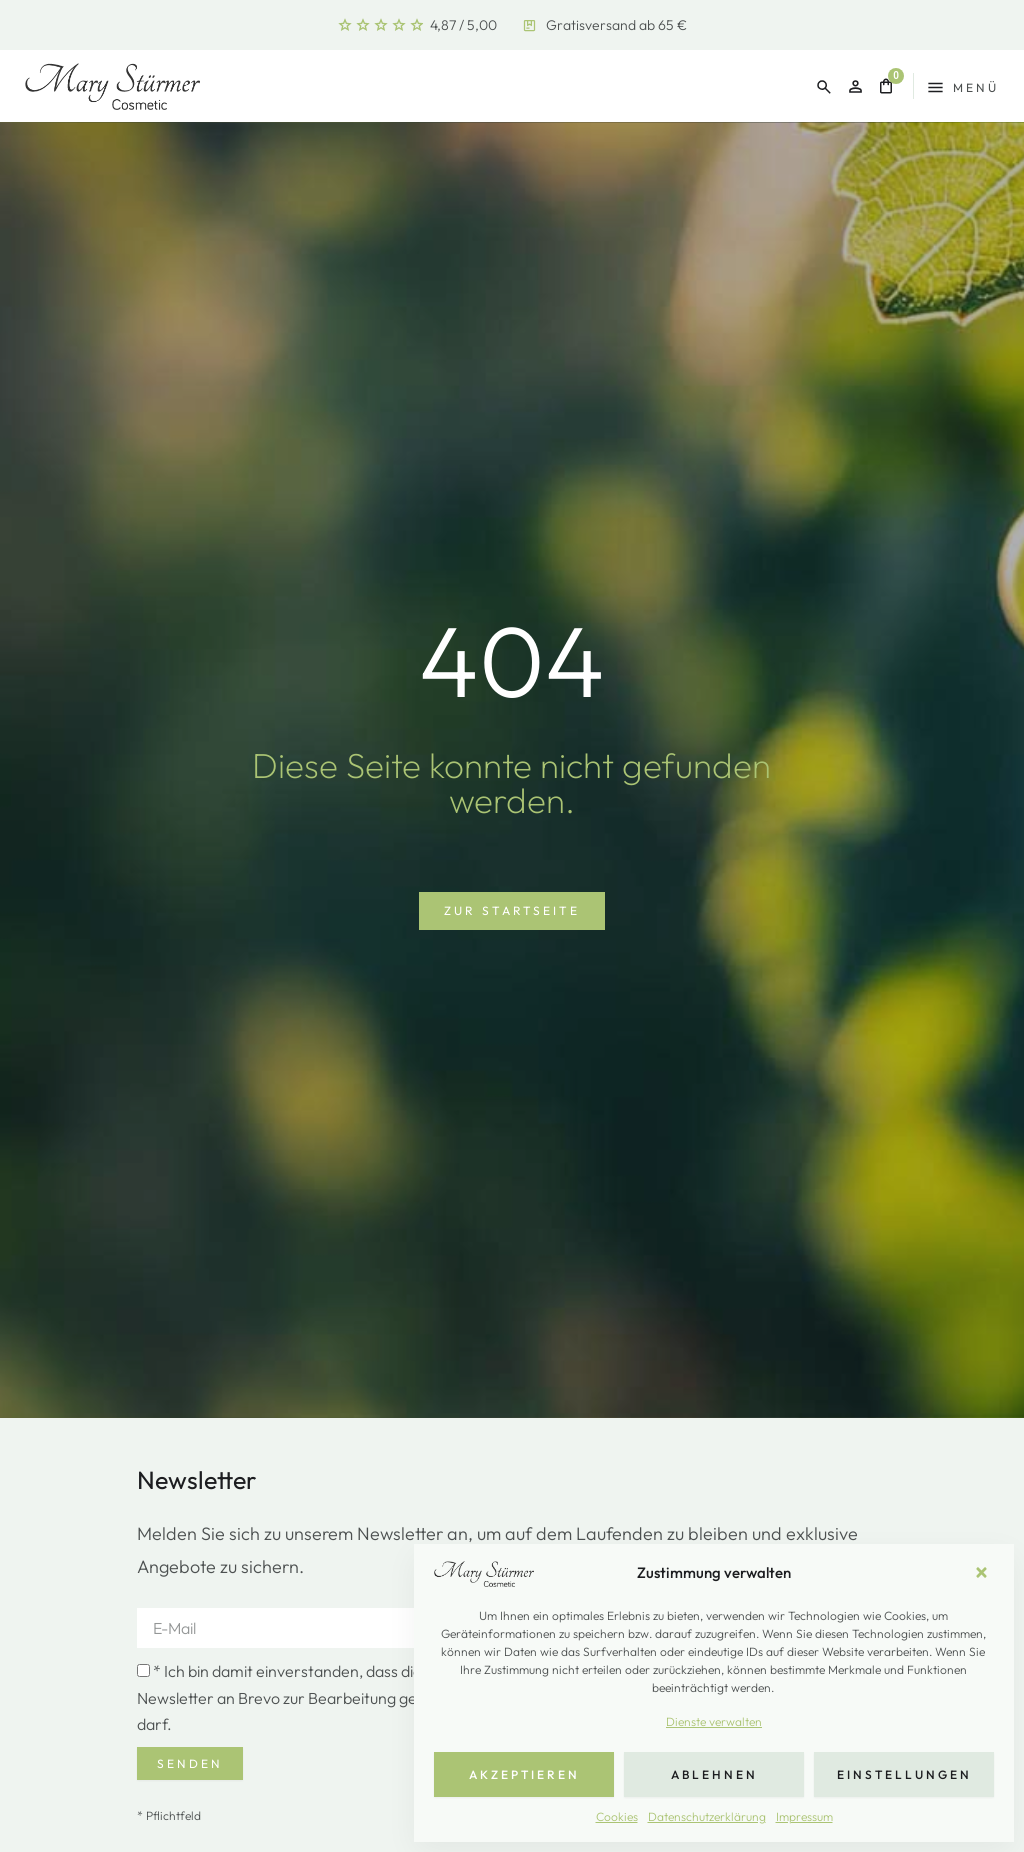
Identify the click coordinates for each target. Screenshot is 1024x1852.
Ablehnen (714, 1774)
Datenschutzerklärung (707, 1816)
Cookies (617, 1816)
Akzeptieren (524, 1774)
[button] (984, 1573)
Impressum (804, 1816)
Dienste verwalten (714, 1721)
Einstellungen (904, 1774)
